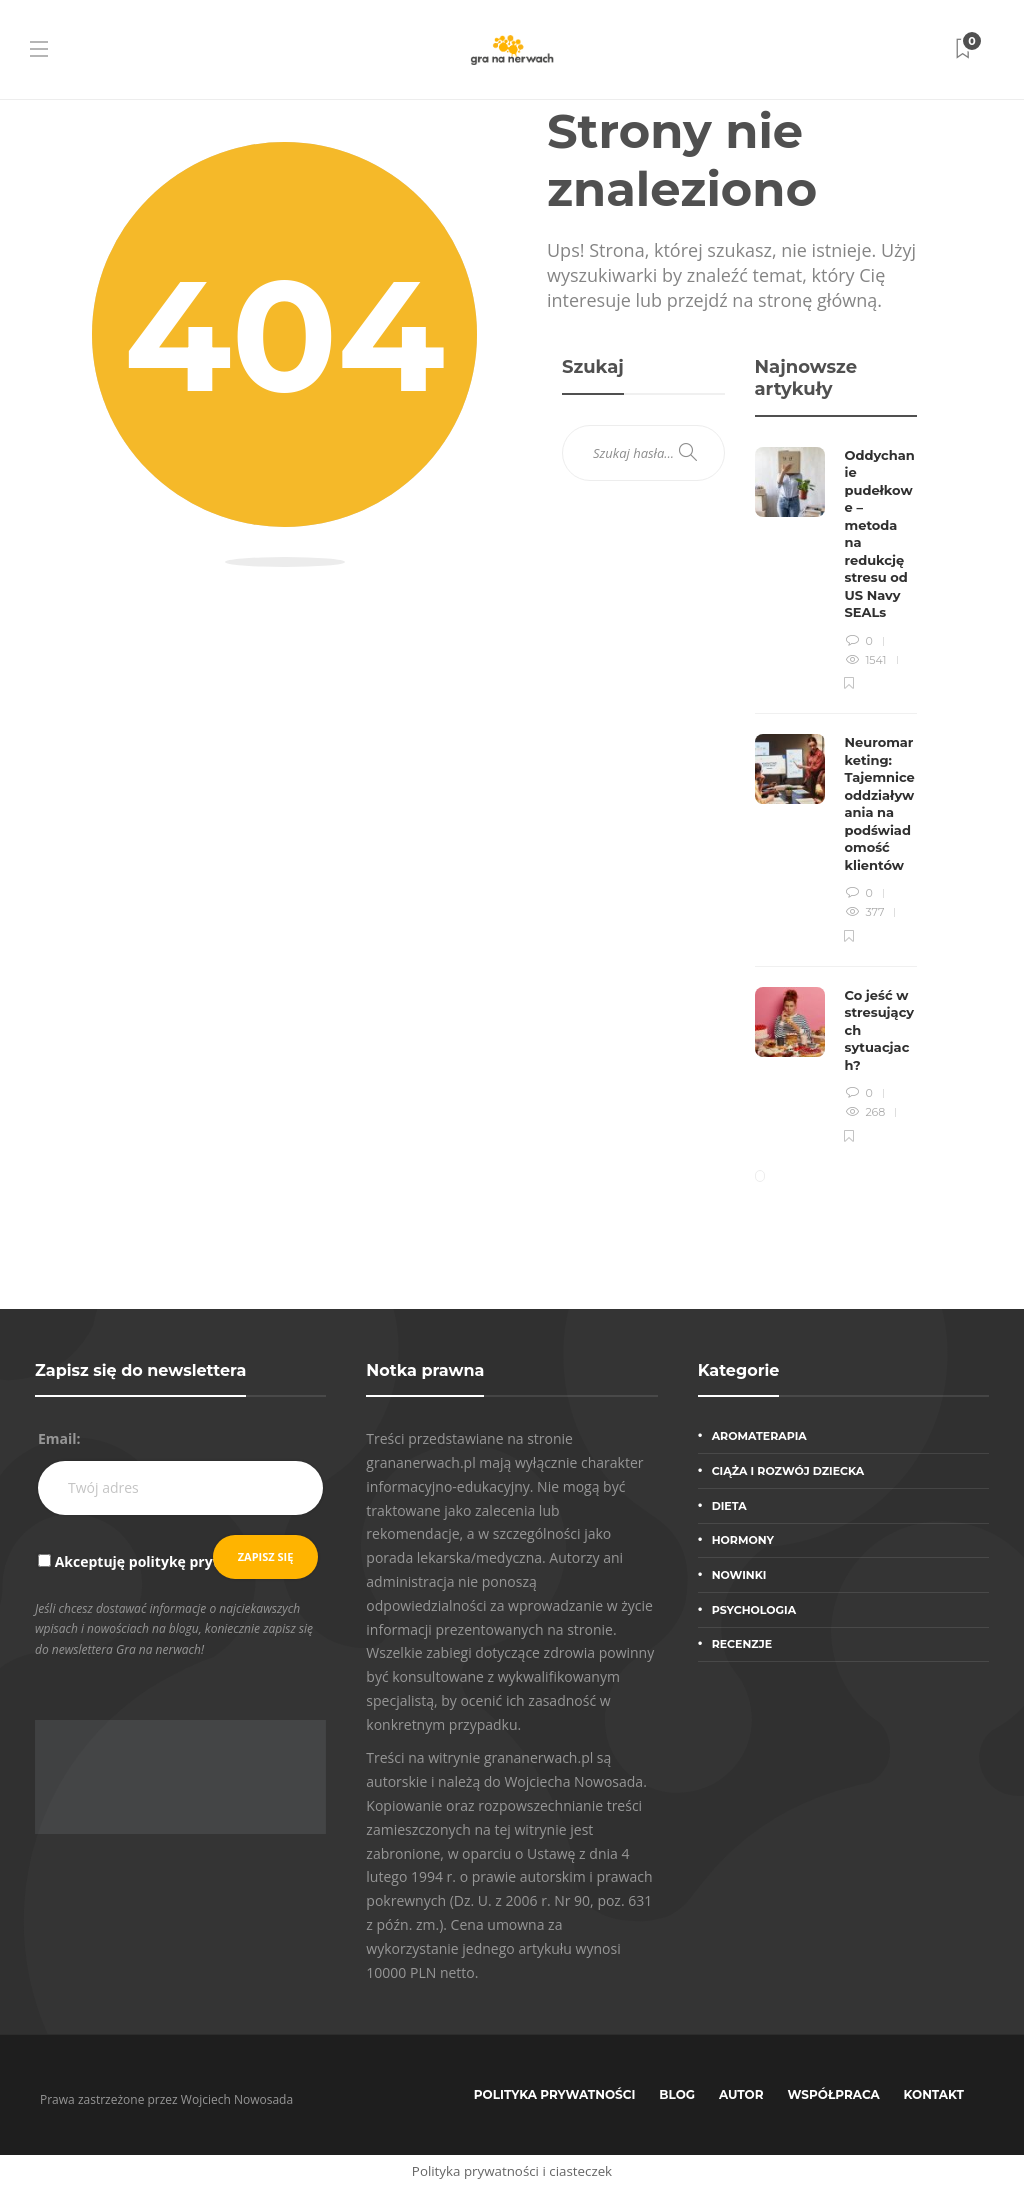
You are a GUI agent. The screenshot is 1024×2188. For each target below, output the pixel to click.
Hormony (743, 1540)
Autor (741, 2094)
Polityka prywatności (555, 2094)
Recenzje (742, 1644)
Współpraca (834, 2094)
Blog (677, 2094)
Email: (59, 1438)
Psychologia (754, 1610)
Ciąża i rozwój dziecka (788, 1471)
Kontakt (934, 2094)
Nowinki (739, 1575)
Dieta (729, 1506)
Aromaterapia (759, 1436)
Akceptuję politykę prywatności (165, 1561)
